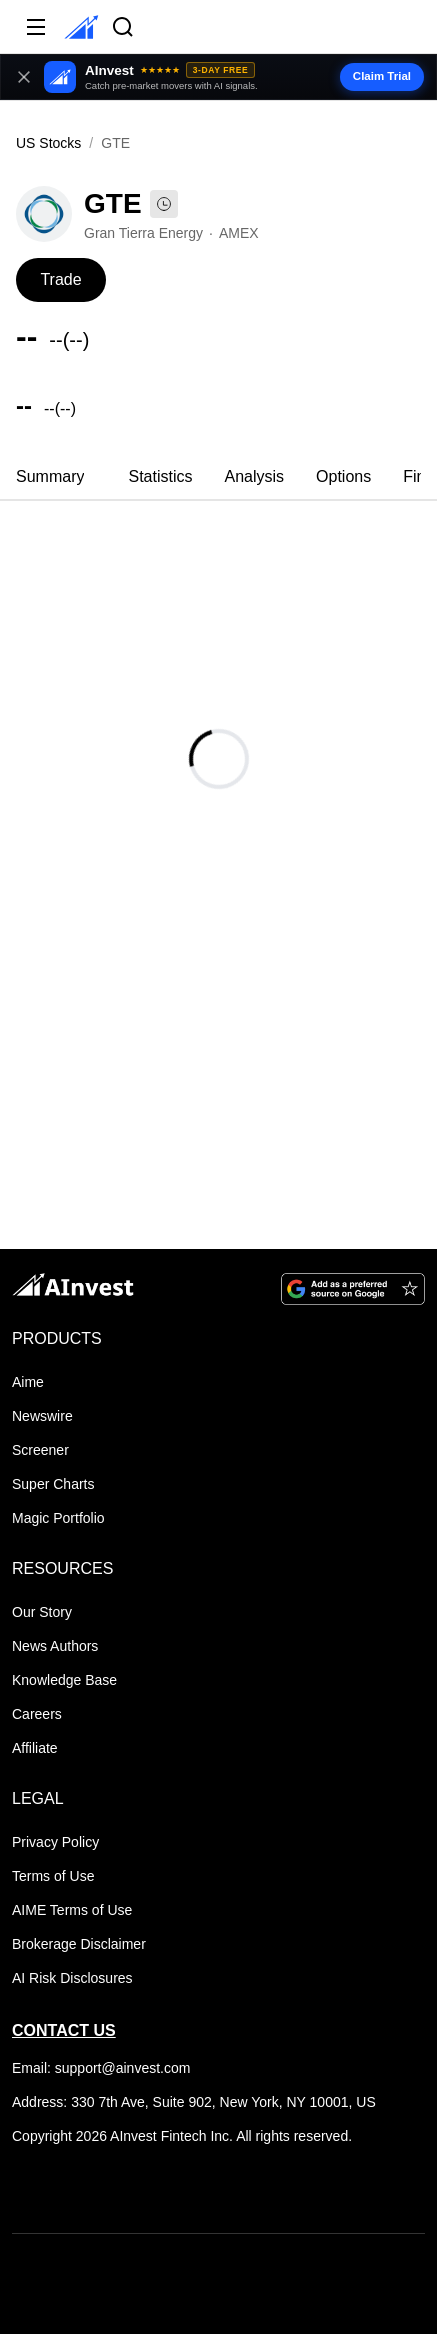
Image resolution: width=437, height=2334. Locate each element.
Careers (37, 1714)
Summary (50, 476)
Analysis (254, 476)
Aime (28, 1382)
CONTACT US (64, 2030)
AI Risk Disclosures (72, 1978)
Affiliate (35, 1748)
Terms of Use (53, 1876)
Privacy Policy (55, 1842)
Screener (40, 1450)
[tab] (50, 479)
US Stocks (48, 143)
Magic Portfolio (58, 1518)
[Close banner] (24, 77)
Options (343, 476)
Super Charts (53, 1484)
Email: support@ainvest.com (101, 2068)
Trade (60, 279)
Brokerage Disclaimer (79, 1944)
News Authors (55, 1646)
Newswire (42, 1416)
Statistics (160, 476)
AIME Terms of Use (72, 1910)
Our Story (42, 1612)
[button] (218, 77)
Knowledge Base (64, 1680)
